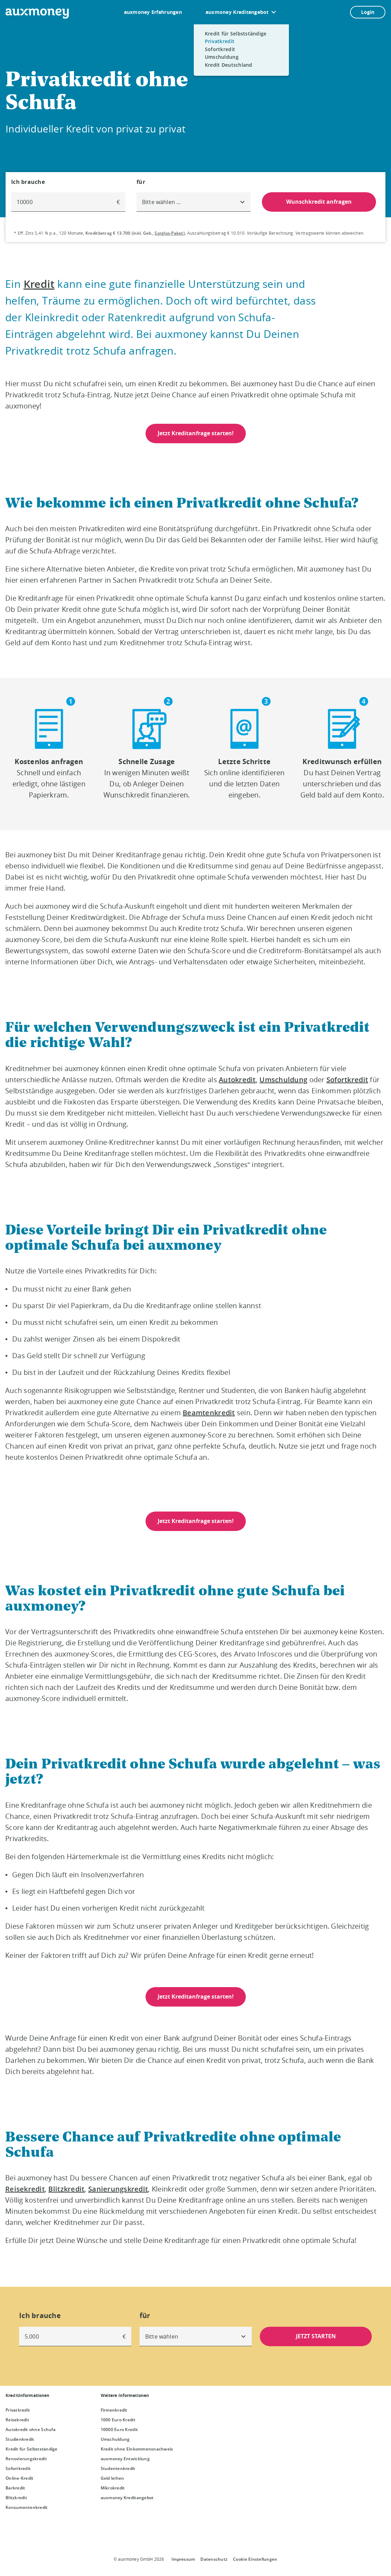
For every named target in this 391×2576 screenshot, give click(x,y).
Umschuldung (283, 1079)
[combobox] (193, 202)
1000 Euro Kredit (118, 2420)
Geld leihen (112, 2478)
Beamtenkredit (209, 1412)
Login (367, 12)
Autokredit (237, 1079)
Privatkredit (18, 2410)
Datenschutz (213, 2559)
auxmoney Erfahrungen (153, 12)
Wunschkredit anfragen (319, 201)
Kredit (39, 284)
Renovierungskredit (26, 2459)
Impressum (183, 2559)
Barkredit (15, 2488)
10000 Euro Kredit (119, 2429)
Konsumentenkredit (27, 2507)
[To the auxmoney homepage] (37, 13)
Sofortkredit (347, 1079)
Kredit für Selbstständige (32, 2449)
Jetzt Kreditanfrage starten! (196, 433)
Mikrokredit (113, 2488)
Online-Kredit (19, 2478)
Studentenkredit (118, 2468)
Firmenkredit (114, 2410)
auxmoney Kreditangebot (237, 12)
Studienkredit (20, 2439)
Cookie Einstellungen (255, 2559)
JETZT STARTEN (316, 2336)
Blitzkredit (66, 2189)
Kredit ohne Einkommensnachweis (137, 2449)
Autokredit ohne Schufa (31, 2429)
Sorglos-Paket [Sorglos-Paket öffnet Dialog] (169, 233)
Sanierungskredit (118, 2189)
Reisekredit (25, 2189)
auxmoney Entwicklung (125, 2459)
